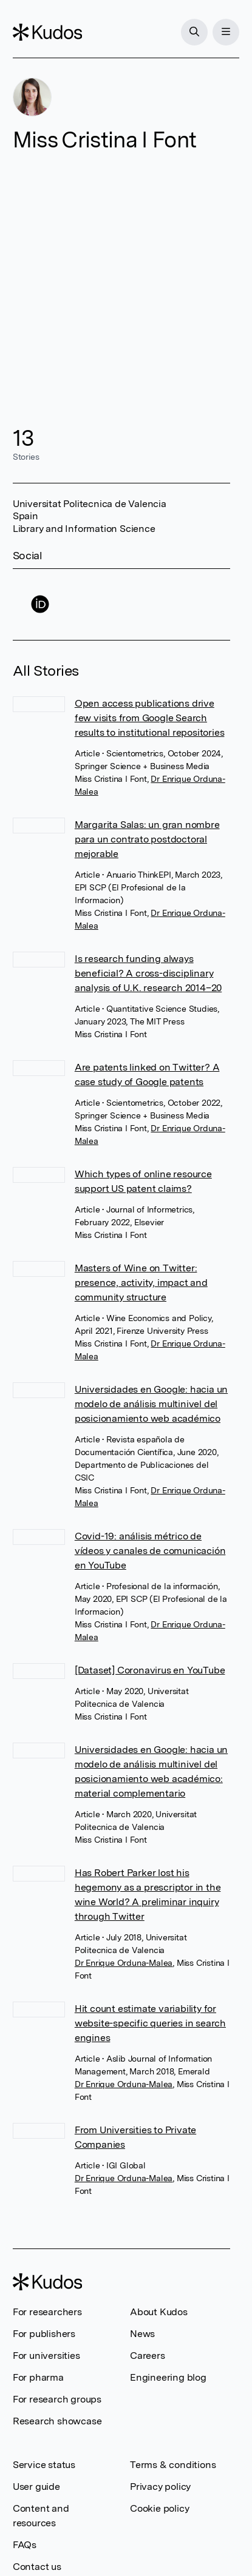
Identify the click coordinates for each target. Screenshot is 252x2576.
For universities (46, 2355)
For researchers (47, 2312)
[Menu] (226, 32)
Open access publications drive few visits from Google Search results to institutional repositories (150, 718)
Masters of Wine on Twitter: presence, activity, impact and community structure (141, 1282)
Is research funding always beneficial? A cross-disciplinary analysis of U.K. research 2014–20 (148, 973)
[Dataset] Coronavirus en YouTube (150, 1670)
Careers (147, 2355)
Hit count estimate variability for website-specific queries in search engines (150, 2023)
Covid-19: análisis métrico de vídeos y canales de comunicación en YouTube (150, 1550)
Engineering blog (168, 2377)
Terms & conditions (173, 2464)
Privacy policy (160, 2486)
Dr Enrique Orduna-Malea (123, 1963)
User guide (36, 2486)
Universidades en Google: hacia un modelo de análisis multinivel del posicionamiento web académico (151, 1404)
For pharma (38, 2377)
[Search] (194, 32)
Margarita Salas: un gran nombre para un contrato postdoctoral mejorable (147, 839)
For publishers (44, 2333)
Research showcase (57, 2421)
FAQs (24, 2545)
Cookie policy (159, 2508)
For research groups (57, 2399)
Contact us (37, 2566)
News (142, 2333)
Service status (44, 2464)
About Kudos (159, 2312)
